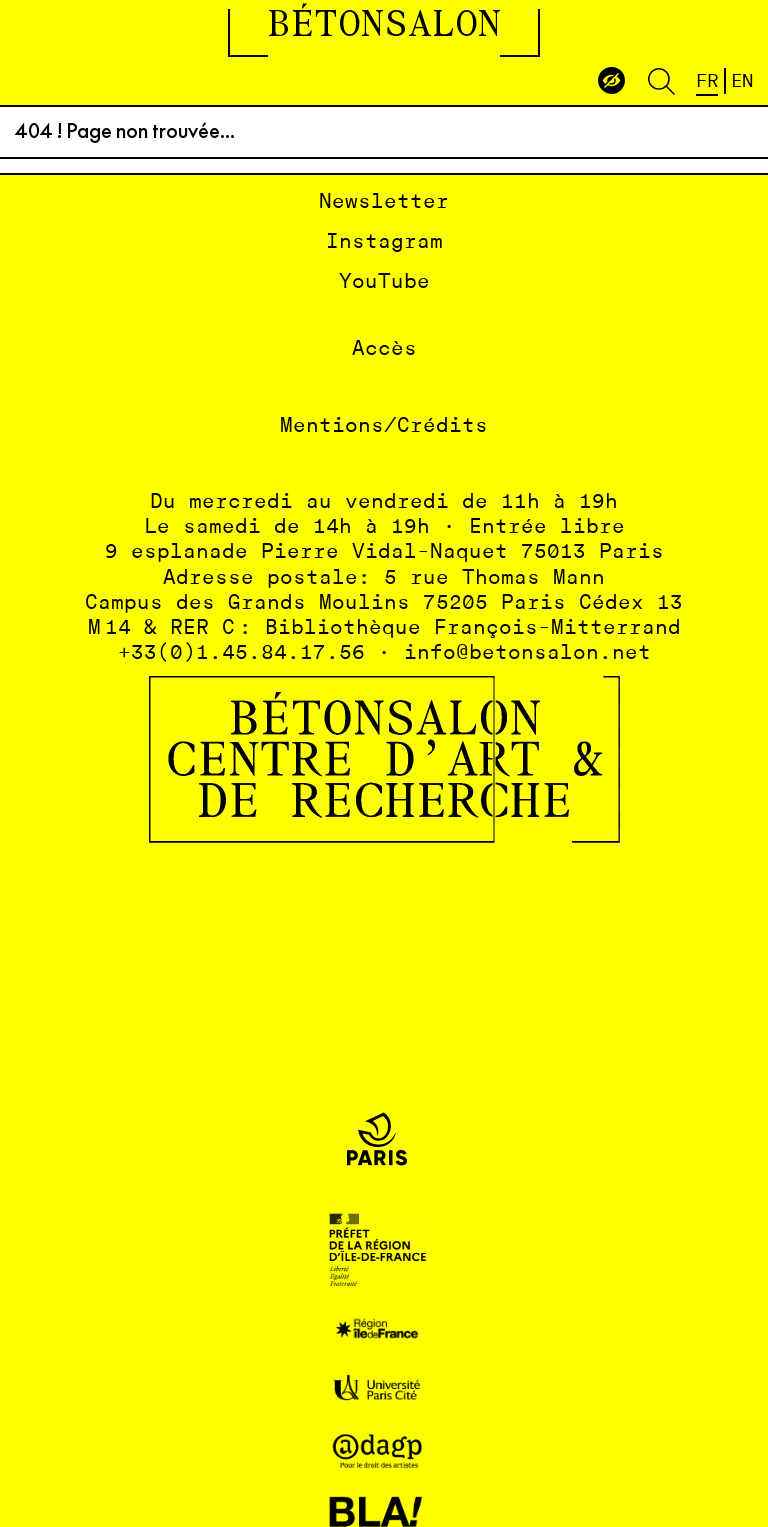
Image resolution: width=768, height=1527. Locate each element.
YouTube (384, 282)
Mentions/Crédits (384, 426)
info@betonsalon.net (527, 653)
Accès (384, 349)
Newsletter (384, 202)
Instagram (384, 242)
